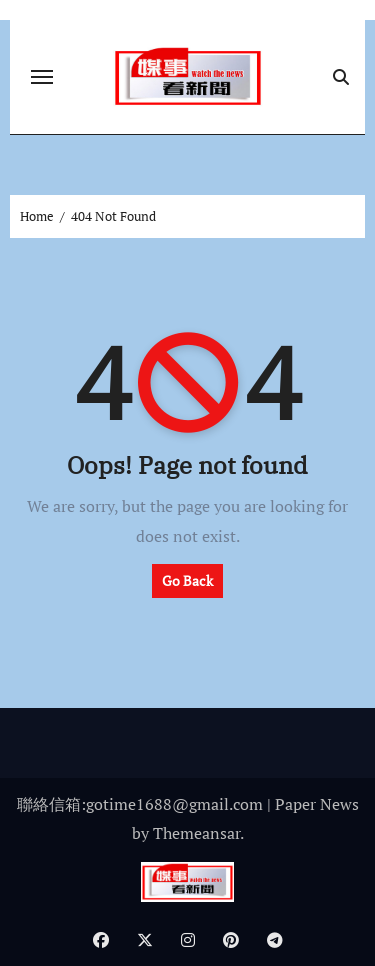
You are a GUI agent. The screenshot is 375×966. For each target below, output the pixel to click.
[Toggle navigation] (42, 77)
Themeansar (196, 833)
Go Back (187, 580)
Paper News (317, 804)
